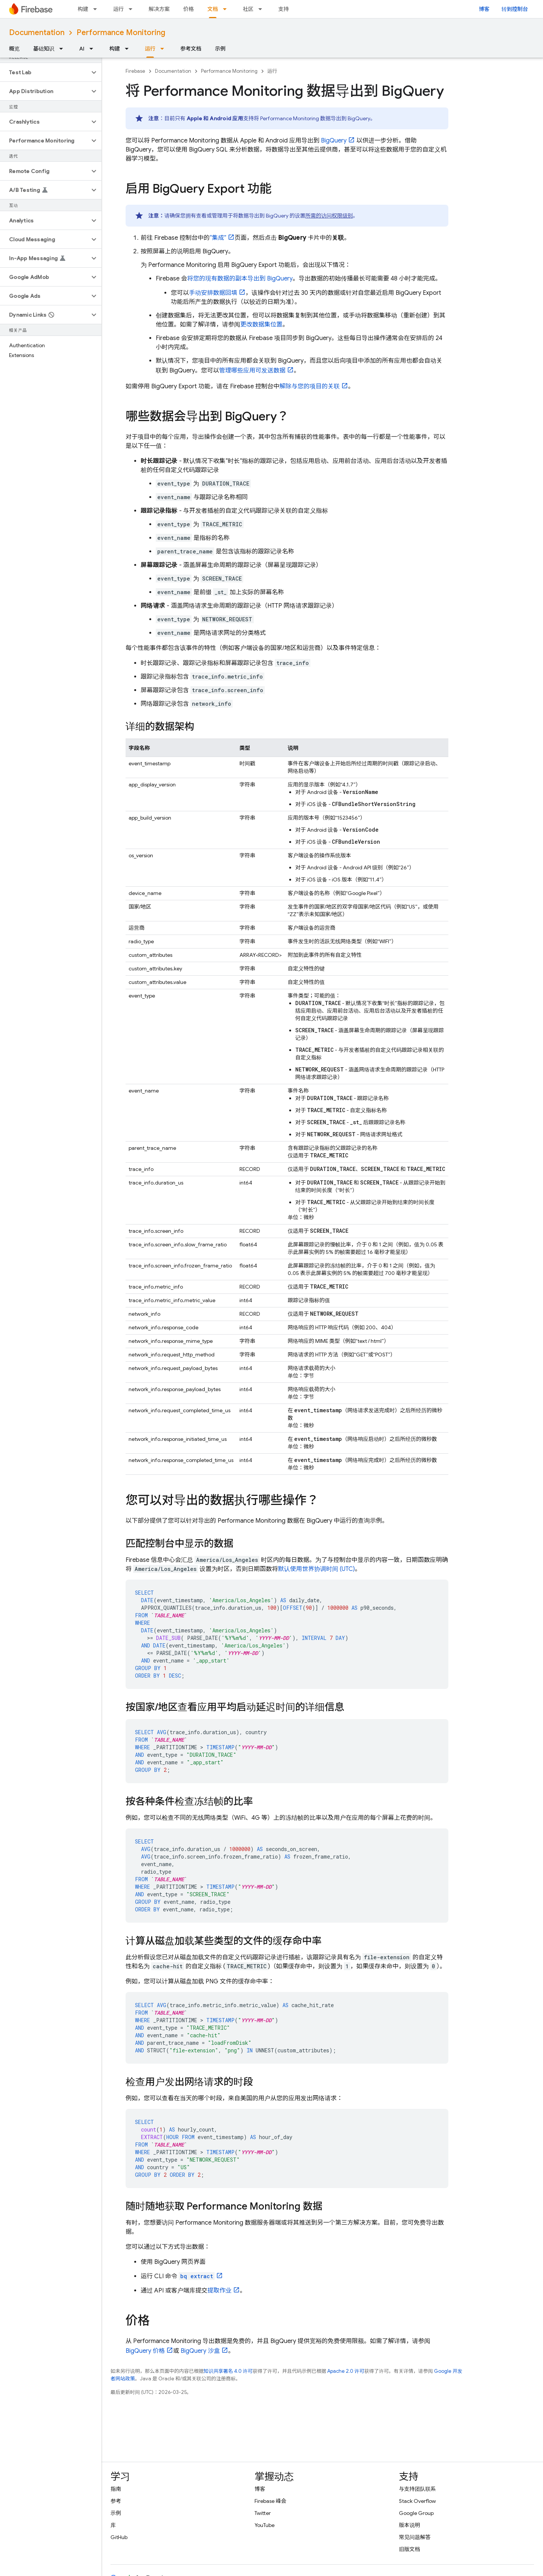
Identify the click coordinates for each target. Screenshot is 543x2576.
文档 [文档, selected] (212, 9)
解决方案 (159, 9)
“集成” (218, 238)
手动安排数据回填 (213, 293)
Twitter (263, 2513)
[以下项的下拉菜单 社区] (262, 9)
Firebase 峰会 (270, 2501)
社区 (248, 9)
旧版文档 (409, 2549)
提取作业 (219, 2290)
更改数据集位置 (261, 324)
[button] (44, 72)
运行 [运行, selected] (150, 48)
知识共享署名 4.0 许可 (228, 2371)
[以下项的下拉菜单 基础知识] (63, 49)
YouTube (265, 2525)
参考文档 (190, 48)
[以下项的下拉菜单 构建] (97, 9)
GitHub (118, 2537)
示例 (220, 48)
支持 (283, 9)
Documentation (36, 32)
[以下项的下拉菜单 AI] (93, 49)
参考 (115, 2501)
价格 (188, 9)
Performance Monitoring (121, 32)
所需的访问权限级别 (329, 215)
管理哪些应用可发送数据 (252, 370)
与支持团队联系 (417, 2489)
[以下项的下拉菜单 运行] (133, 9)
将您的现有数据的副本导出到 (240, 278)
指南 (115, 2489)
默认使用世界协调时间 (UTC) (316, 1569)
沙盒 (200, 2351)
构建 (83, 9)
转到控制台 (515, 9)
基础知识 (43, 48)
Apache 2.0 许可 (345, 2371)
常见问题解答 (415, 2537)
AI (81, 48)
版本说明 (409, 2525)
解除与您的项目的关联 (309, 386)
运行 (118, 9)
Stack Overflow (417, 2501)
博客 (484, 9)
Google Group (416, 2513)
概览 (14, 48)
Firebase (135, 71)
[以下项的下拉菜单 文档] (227, 9)
